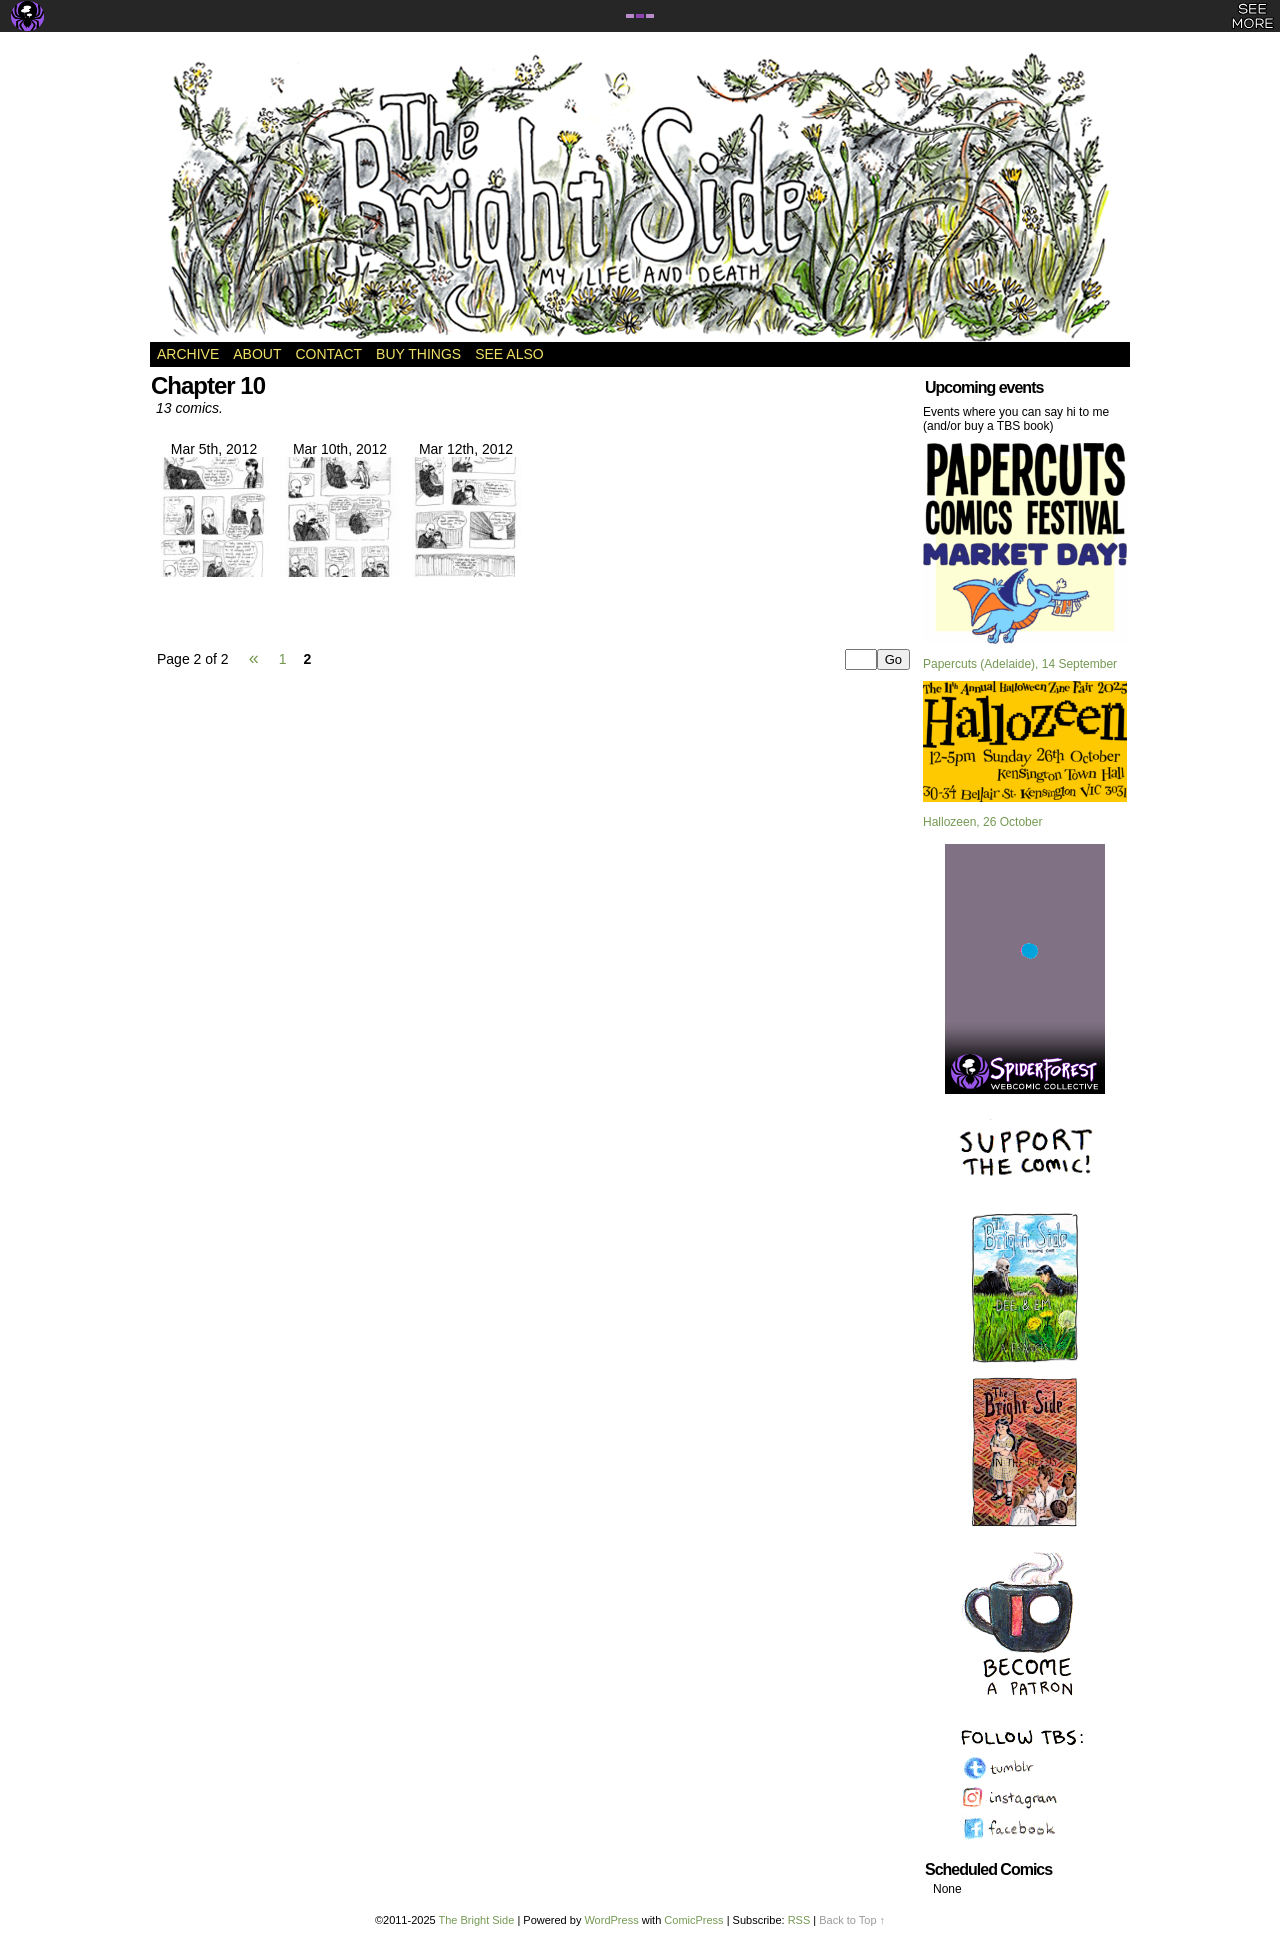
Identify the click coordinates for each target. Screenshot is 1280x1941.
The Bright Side (640, 197)
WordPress (611, 1920)
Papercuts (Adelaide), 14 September (1020, 664)
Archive (188, 354)
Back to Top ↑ (852, 1920)
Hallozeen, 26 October (982, 822)
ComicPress (693, 1920)
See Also (509, 354)
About (257, 354)
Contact (328, 354)
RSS (799, 1920)
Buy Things (418, 354)
